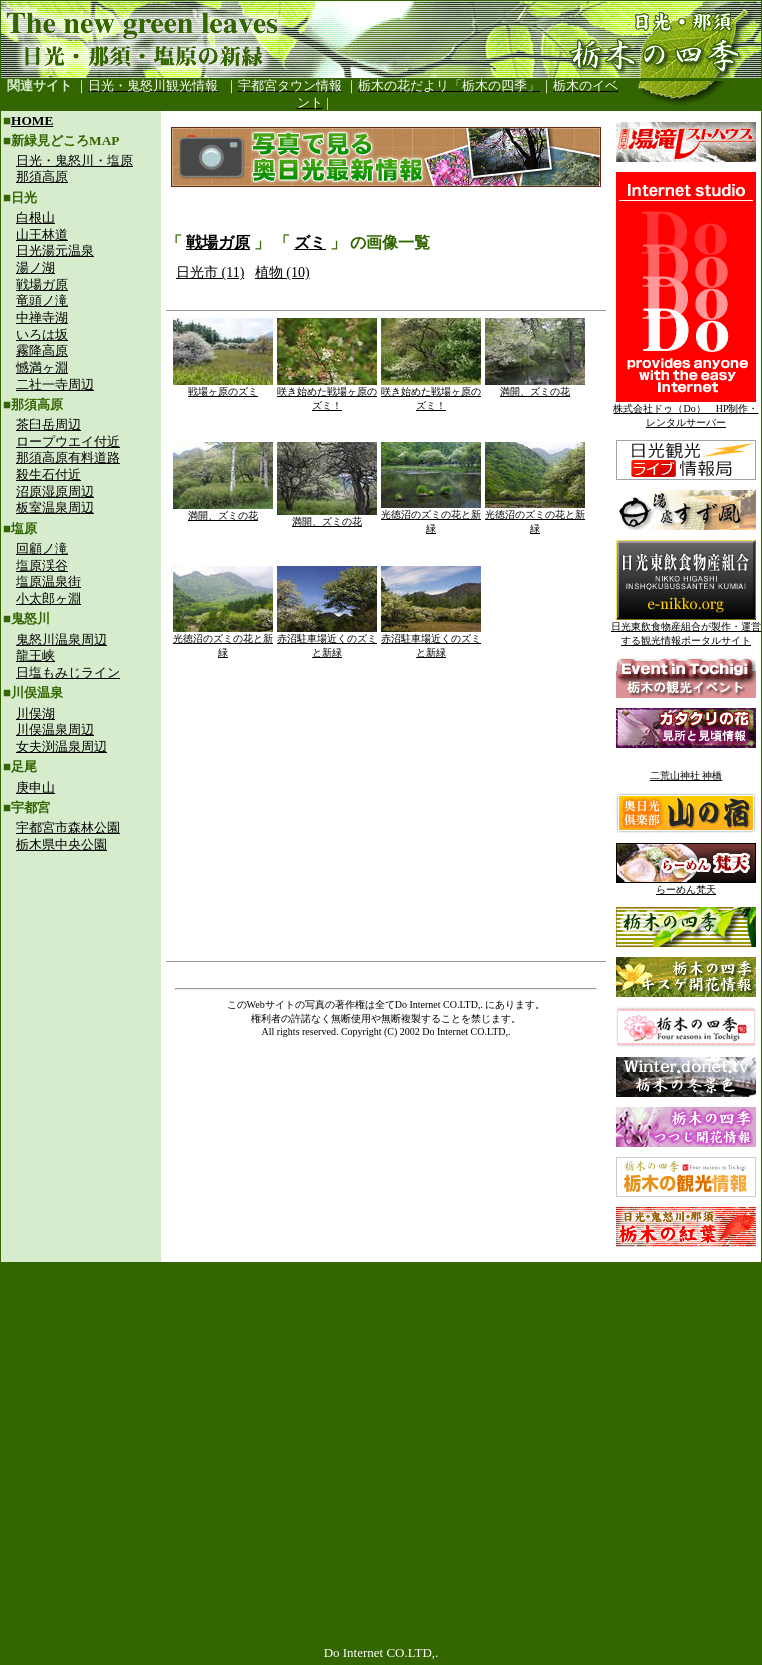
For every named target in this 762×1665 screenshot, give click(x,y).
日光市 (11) (210, 272)
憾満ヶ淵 (42, 367)
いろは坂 (42, 334)
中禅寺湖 (42, 317)
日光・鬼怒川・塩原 (74, 160)
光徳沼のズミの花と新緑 (431, 516)
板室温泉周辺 (55, 507)
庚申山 (35, 787)
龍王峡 (35, 655)
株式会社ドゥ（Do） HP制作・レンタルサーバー (685, 410)
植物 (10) (282, 272)
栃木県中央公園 (61, 844)
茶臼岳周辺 (48, 424)
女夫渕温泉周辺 (61, 746)
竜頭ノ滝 (42, 300)
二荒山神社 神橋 (686, 775)
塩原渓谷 (42, 565)
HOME (32, 120)
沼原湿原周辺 (55, 491)
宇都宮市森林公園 (68, 827)
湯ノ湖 (35, 267)
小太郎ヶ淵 (48, 598)
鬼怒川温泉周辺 (61, 639)
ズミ (310, 242)
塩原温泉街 (48, 581)
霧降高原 (42, 350)
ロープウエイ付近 (68, 441)
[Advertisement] (81, 996)
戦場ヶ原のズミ (223, 386)
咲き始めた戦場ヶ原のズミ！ (327, 393)
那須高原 (42, 176)
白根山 (35, 217)
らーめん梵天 (686, 884)
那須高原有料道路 (68, 457)
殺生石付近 (48, 474)
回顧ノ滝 (42, 548)
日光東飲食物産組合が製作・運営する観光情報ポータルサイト (686, 628)
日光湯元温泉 (55, 250)
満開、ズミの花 (535, 386)
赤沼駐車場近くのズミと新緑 (327, 640)
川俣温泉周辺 (55, 729)
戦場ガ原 (42, 284)
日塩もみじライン (68, 672)
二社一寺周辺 (55, 384)
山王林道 (42, 234)
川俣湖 (35, 713)
